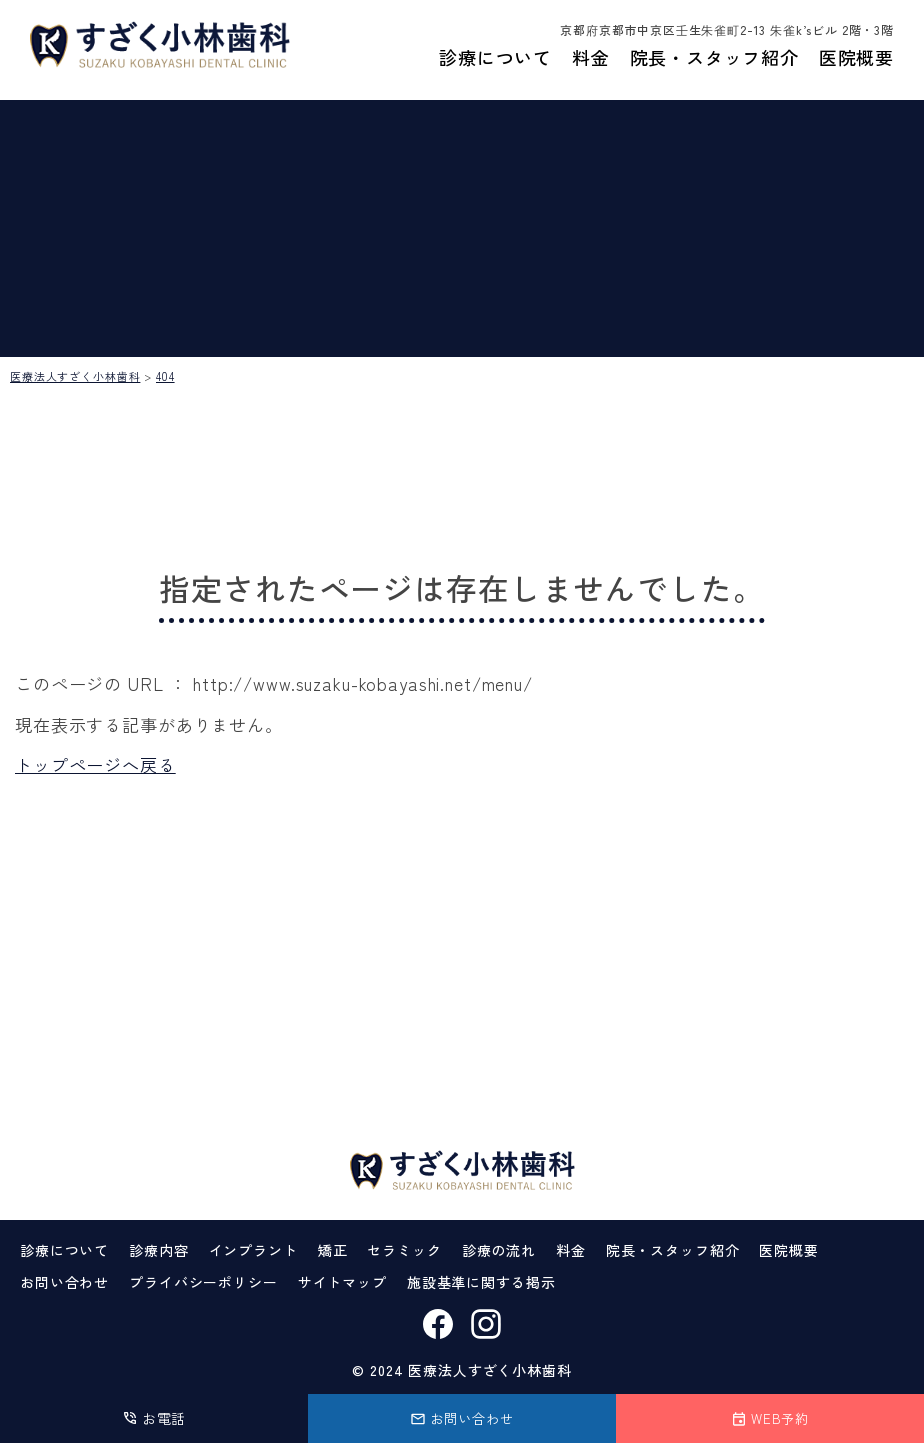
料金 (590, 63)
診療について (494, 63)
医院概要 (856, 63)
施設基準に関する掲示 (481, 1282)
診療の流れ (499, 1250)
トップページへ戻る (95, 764)
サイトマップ (342, 1282)
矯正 (333, 1250)
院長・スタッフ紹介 (714, 63)
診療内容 (158, 1250)
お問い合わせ (64, 1282)
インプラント (253, 1250)
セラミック (404, 1250)
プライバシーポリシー (203, 1282)
